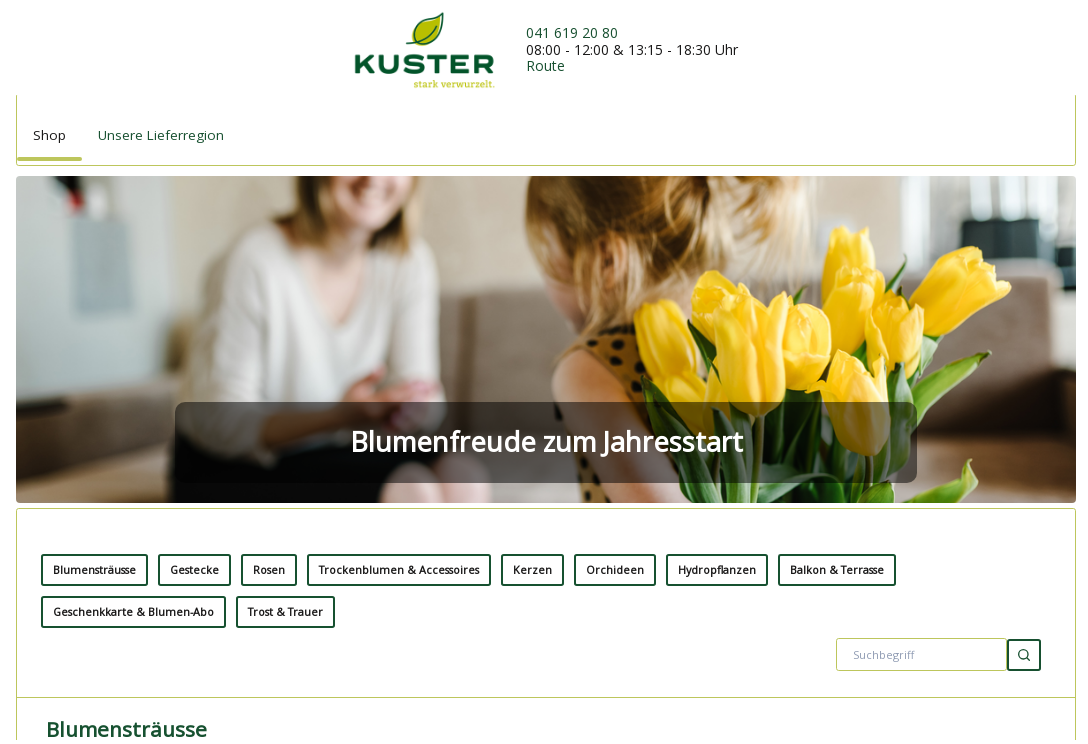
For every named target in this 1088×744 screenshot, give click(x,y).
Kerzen (532, 259)
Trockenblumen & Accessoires (399, 259)
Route (545, 65)
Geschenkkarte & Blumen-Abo (133, 301)
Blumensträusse (94, 259)
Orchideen (615, 259)
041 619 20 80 (572, 32)
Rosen (269, 259)
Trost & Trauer (285, 301)
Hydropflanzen (717, 259)
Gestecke (194, 259)
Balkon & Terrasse (837, 259)
